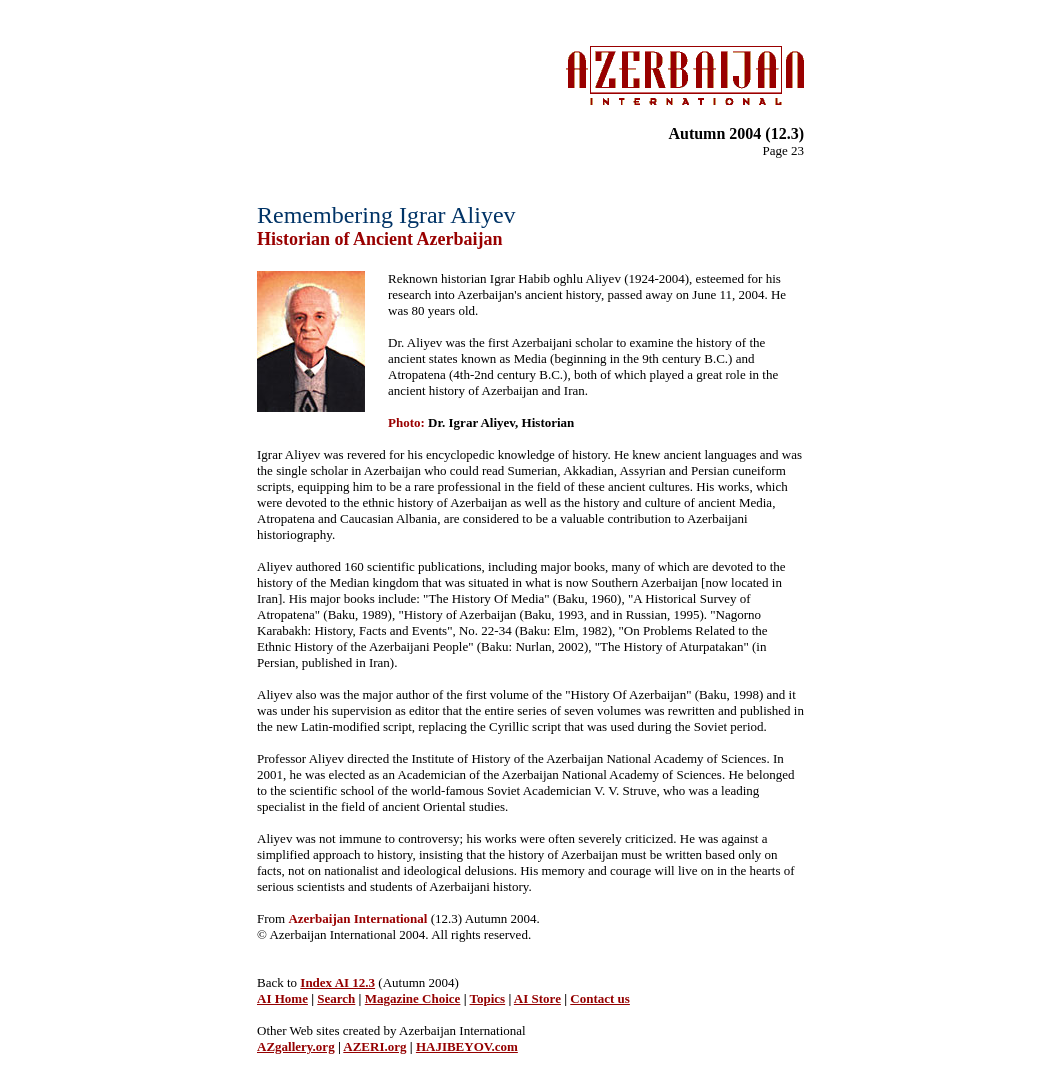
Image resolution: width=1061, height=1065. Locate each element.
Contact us (600, 998)
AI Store (537, 998)
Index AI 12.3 (337, 982)
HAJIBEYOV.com (467, 1046)
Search (336, 998)
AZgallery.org (296, 1046)
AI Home (282, 998)
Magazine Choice (413, 998)
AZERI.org (374, 1046)
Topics (488, 998)
